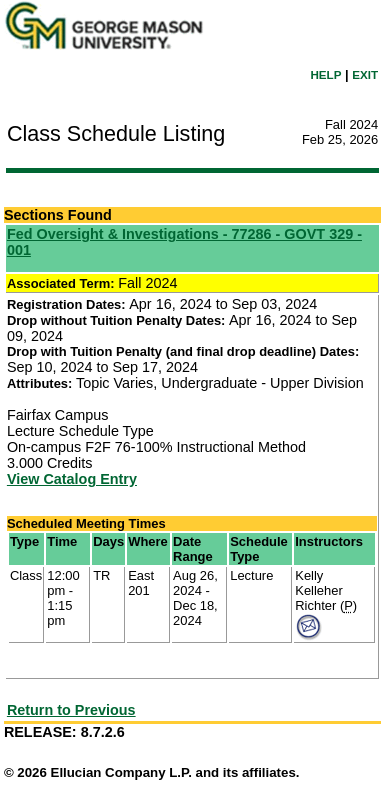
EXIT (365, 74)
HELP (325, 74)
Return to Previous (71, 710)
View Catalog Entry (72, 479)
